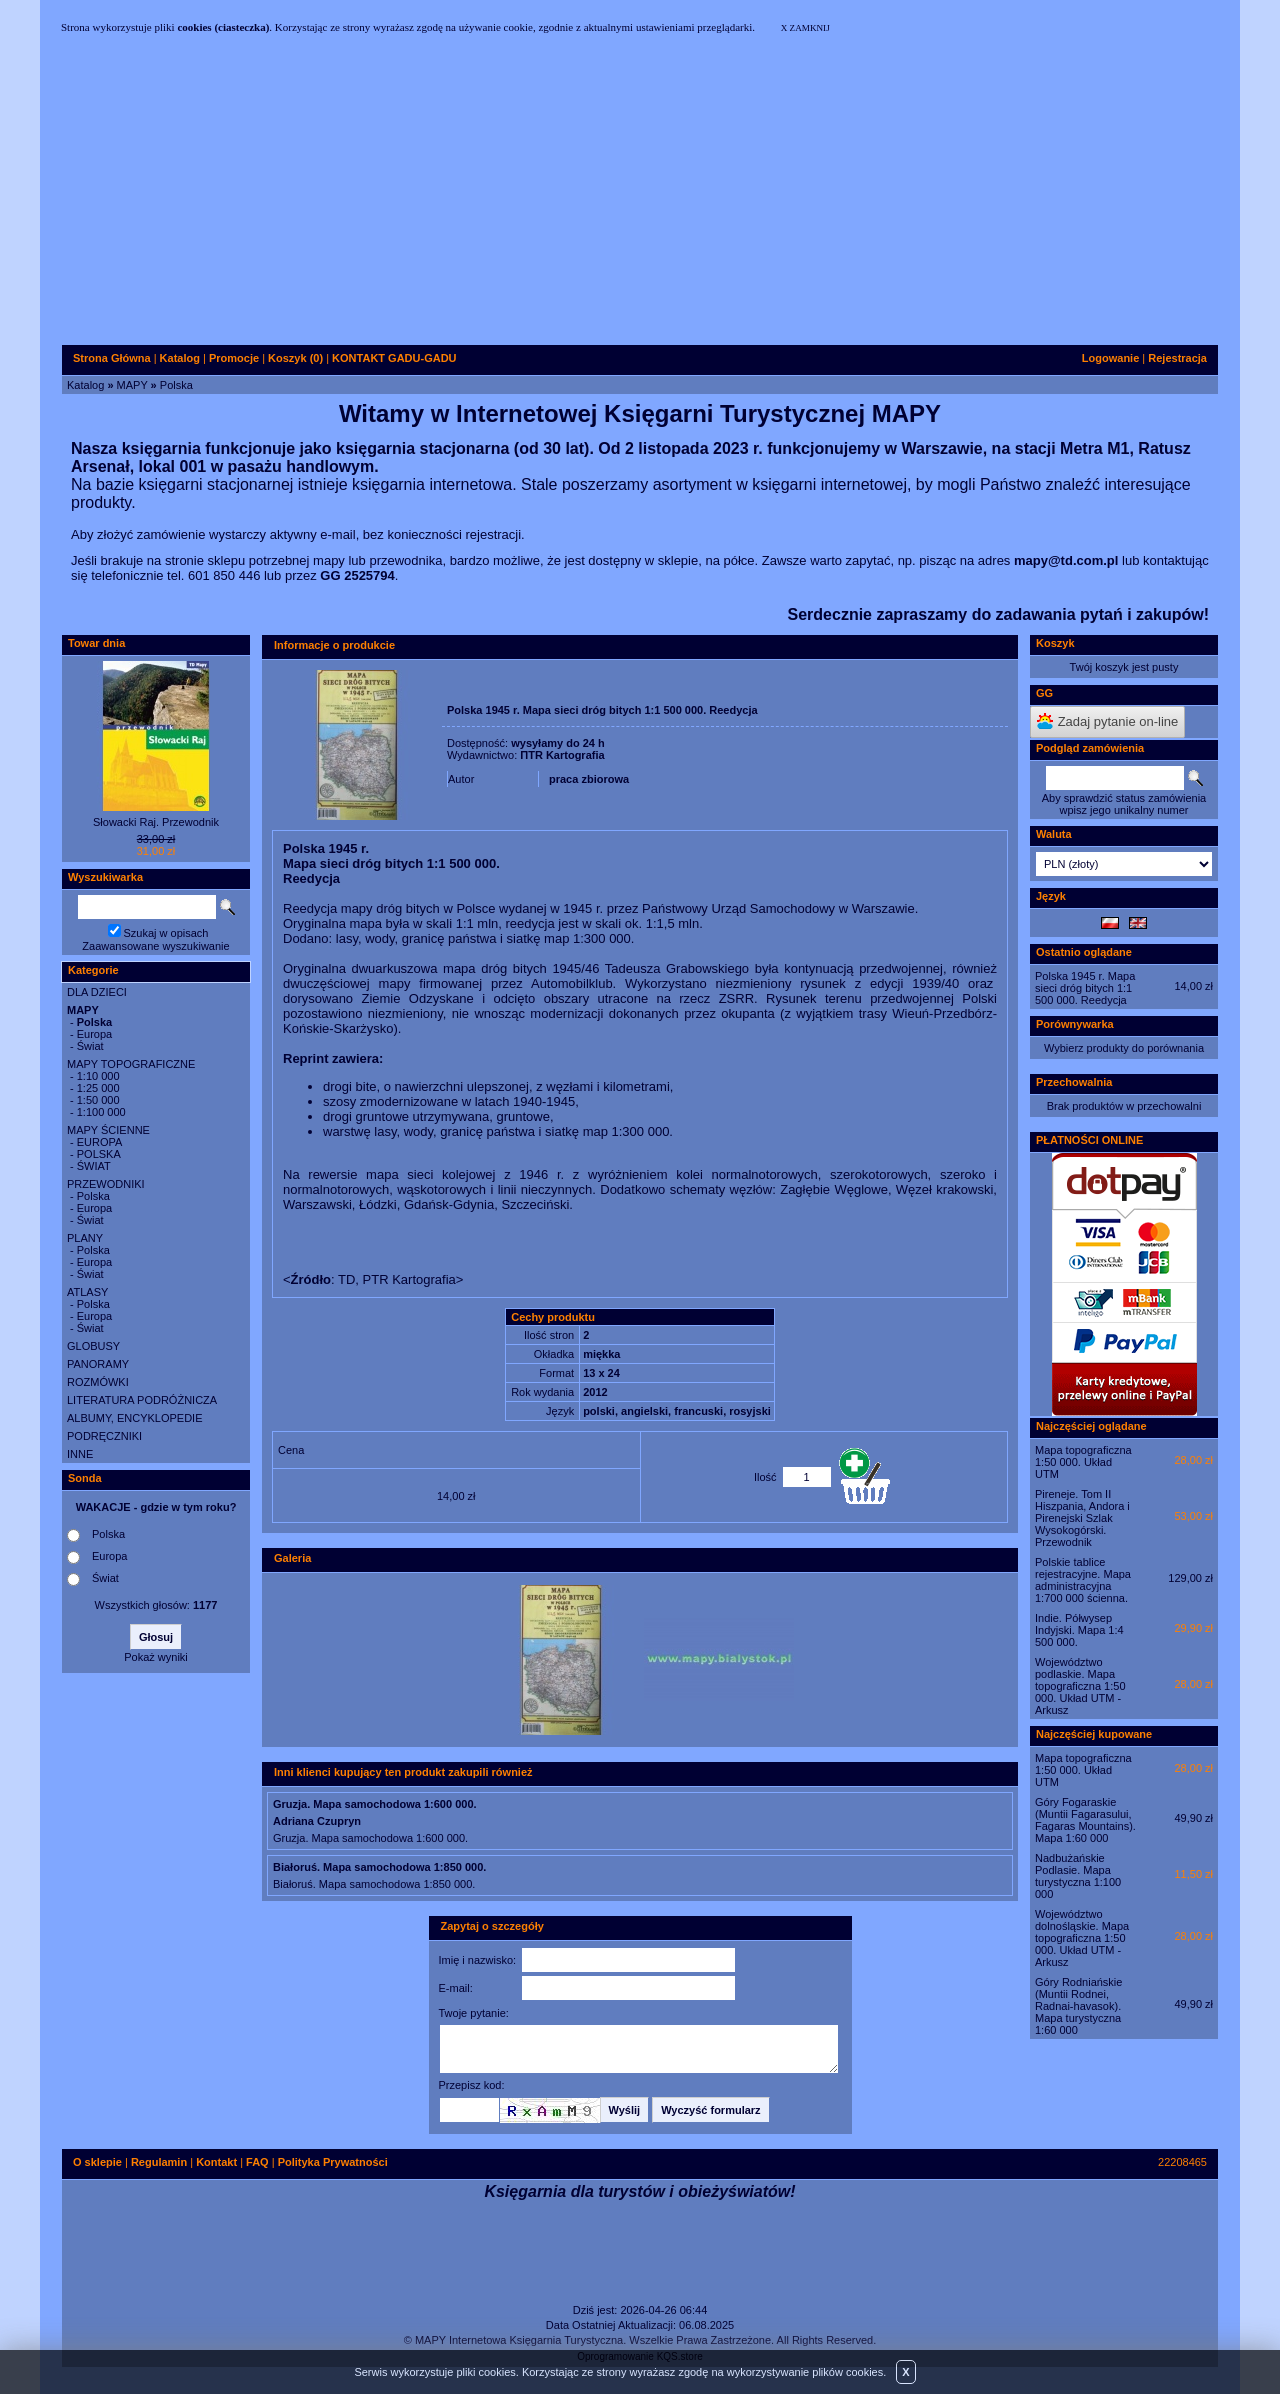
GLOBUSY (93, 1346)
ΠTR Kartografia (562, 755)
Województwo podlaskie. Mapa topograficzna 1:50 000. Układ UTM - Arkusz (1080, 1686)
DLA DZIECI (97, 992)
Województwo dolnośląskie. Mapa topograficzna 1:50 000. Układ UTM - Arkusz (1082, 1938)
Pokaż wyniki (156, 1657)
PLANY (85, 1238)
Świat (90, 1046)
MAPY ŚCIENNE (108, 1130)
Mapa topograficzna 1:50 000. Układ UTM (1083, 1462)
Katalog (85, 385)
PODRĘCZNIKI (104, 1436)
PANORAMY (98, 1364)
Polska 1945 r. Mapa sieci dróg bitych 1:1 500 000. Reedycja (1085, 988)
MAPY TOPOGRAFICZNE (131, 1064)
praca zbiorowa (589, 779)
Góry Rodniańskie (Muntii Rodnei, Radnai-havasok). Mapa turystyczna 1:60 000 (1078, 2006)
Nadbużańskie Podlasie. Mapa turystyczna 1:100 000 (1078, 1876)
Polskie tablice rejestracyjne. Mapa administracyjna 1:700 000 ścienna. (1083, 1580)
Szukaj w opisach (166, 933)
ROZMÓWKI (98, 1382)
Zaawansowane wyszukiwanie (155, 946)
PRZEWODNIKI (106, 1184)
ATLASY (87, 1292)
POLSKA (99, 1154)
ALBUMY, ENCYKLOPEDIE (135, 1418)
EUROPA (100, 1142)
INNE (80, 1454)
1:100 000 (101, 1112)
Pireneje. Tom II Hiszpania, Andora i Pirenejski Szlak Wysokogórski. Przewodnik (1082, 1518)
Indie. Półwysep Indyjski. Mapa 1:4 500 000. (1079, 1630)
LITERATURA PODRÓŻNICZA (142, 1400)
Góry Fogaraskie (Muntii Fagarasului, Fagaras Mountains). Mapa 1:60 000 (1085, 1820)
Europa (94, 1034)
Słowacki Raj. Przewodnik (156, 822)
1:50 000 (98, 1100)
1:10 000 (98, 1076)
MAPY (132, 385)
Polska (176, 385)
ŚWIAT (94, 1166)
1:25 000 (98, 1088)
